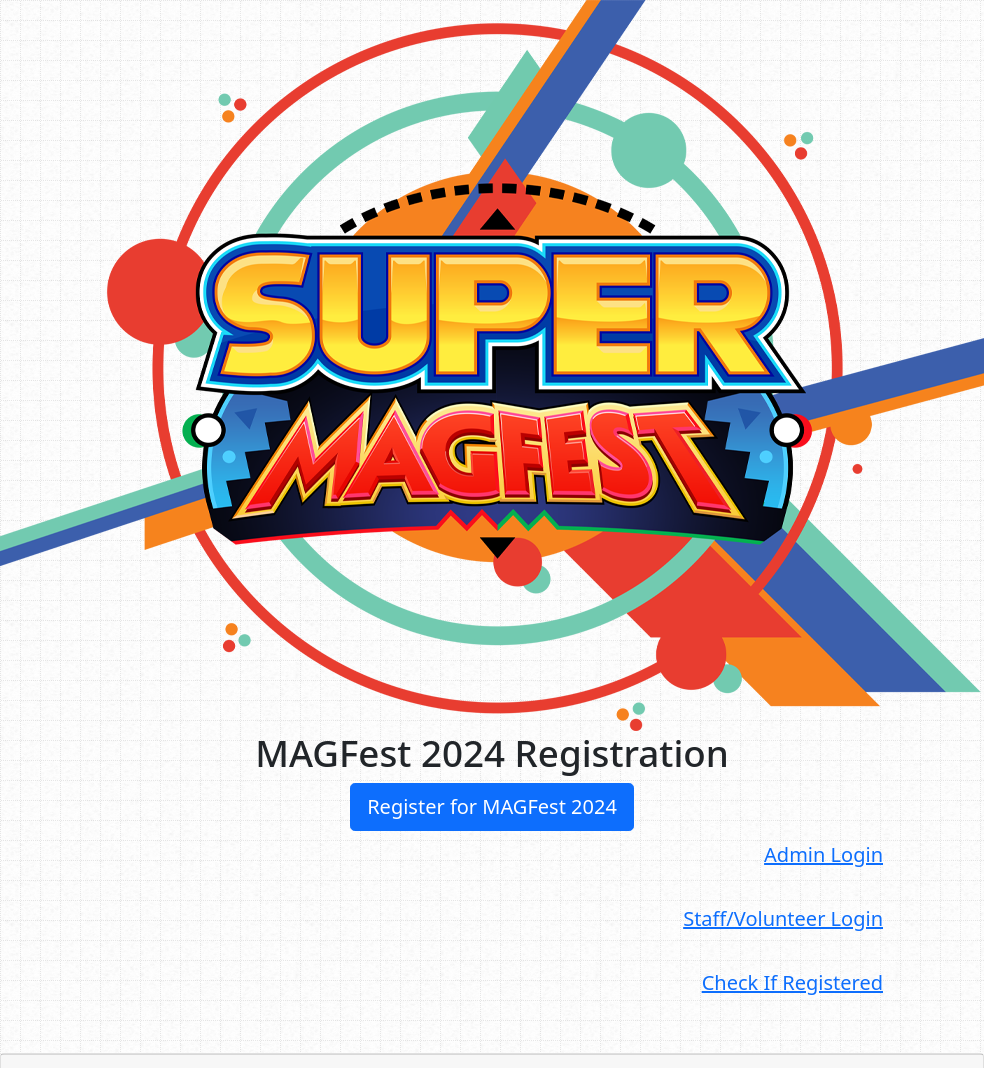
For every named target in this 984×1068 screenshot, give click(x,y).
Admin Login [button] (823, 854)
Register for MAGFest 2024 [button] (492, 806)
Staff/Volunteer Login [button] (783, 918)
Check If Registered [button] (792, 982)
